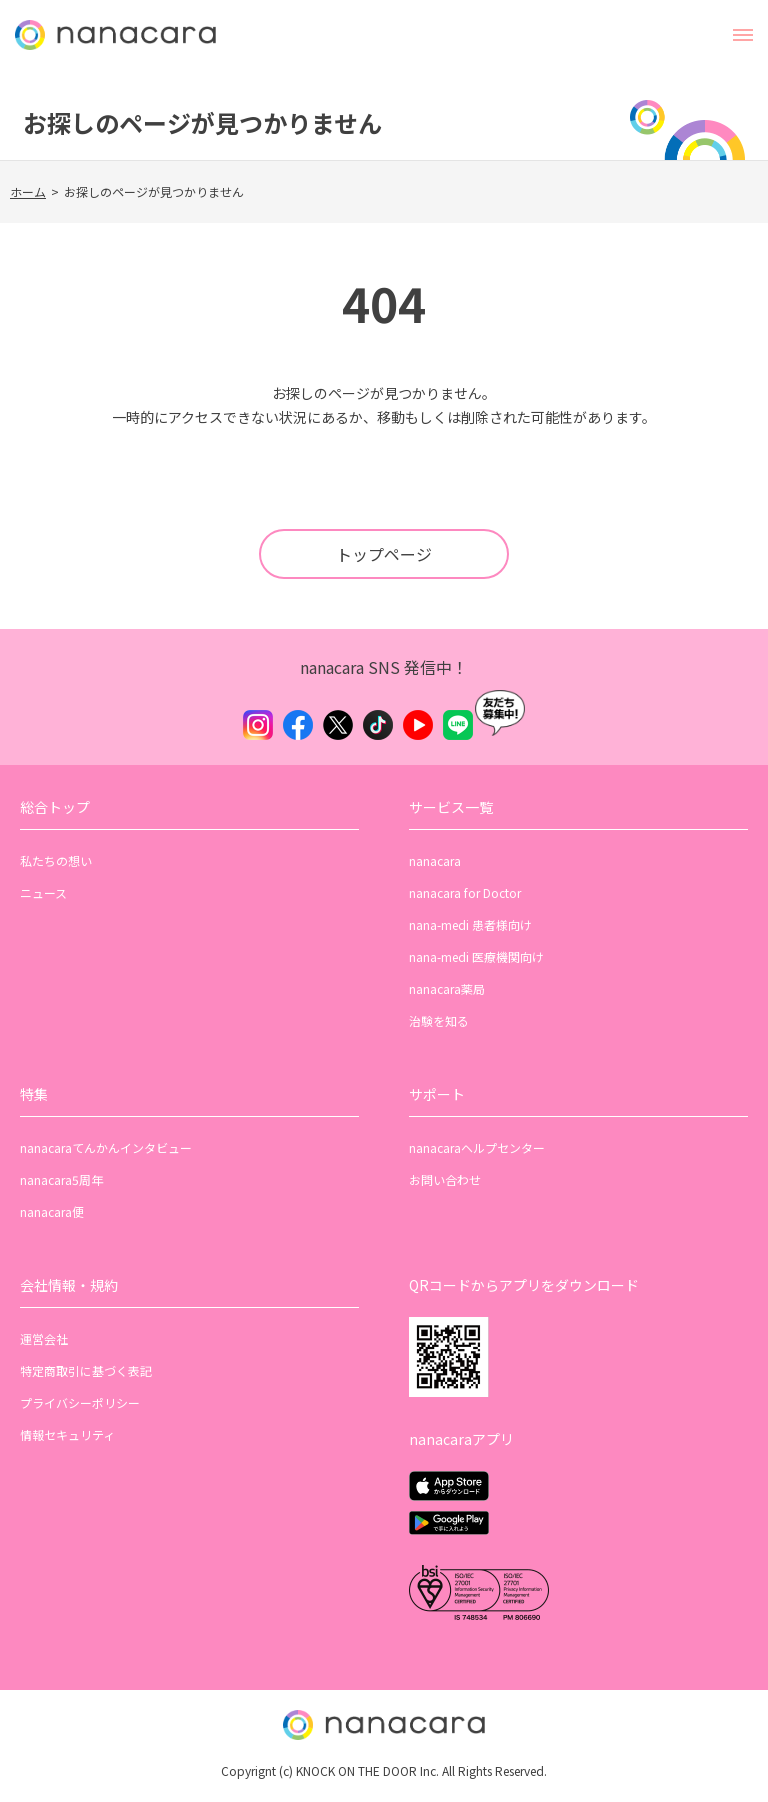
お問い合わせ (445, 1179)
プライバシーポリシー (80, 1402)
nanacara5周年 (61, 1179)
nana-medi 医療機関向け (476, 956)
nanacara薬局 (447, 988)
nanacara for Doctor (465, 892)
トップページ (384, 554)
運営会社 (44, 1338)
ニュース (43, 892)
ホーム (28, 191)
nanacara (435, 860)
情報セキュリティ (67, 1434)
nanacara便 (52, 1211)
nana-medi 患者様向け (470, 924)
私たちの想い (56, 860)
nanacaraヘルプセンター (477, 1147)
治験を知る (439, 1020)
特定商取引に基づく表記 (86, 1370)
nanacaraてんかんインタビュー (106, 1147)
